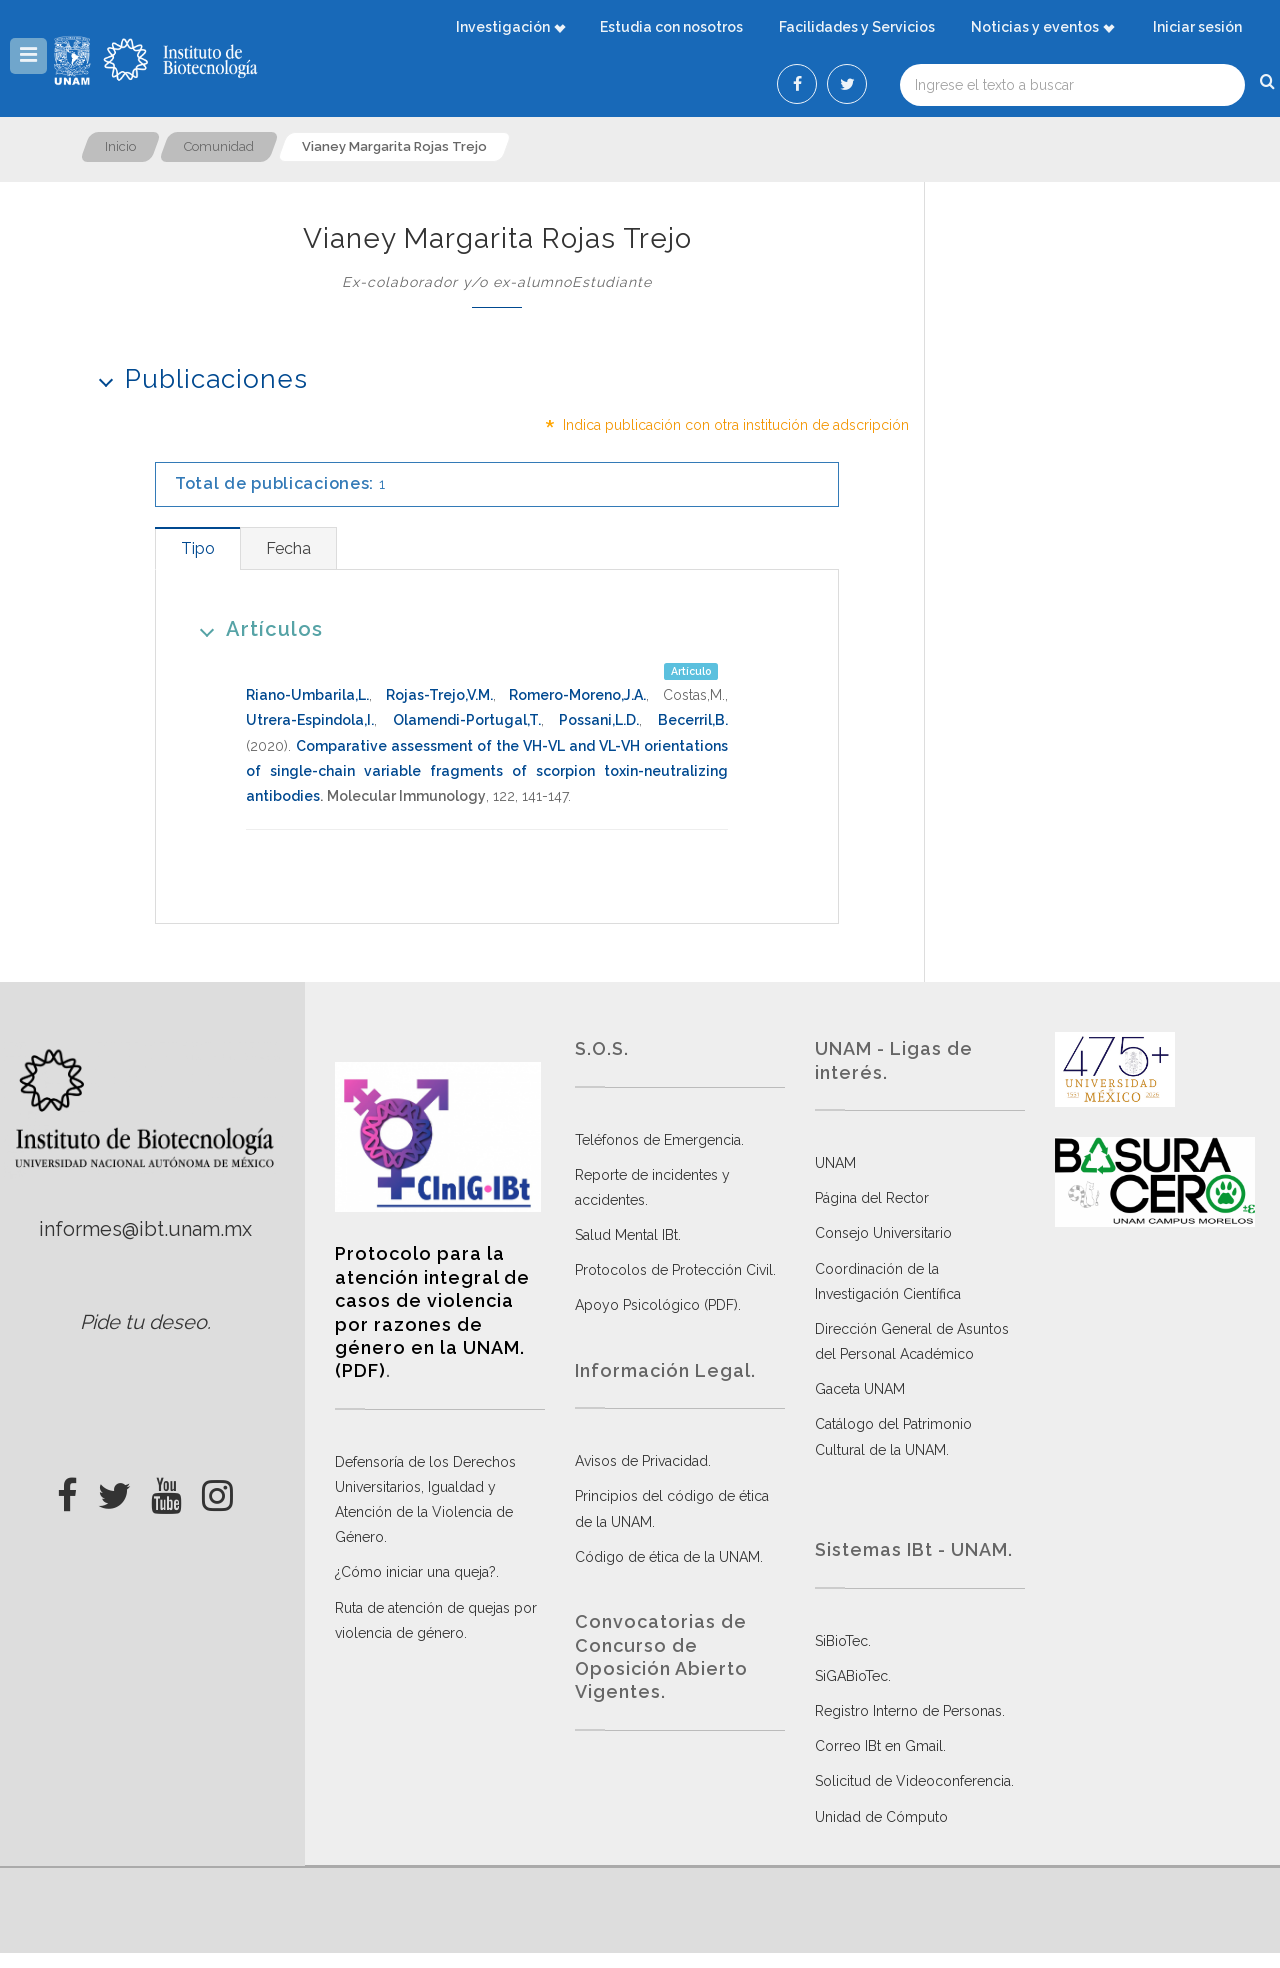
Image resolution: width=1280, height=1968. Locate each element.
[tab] (197, 548)
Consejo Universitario (883, 1233)
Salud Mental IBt (626, 1235)
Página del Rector (872, 1198)
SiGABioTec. (853, 1676)
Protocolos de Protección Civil (674, 1270)
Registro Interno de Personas (908, 1711)
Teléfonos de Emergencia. (659, 1140)
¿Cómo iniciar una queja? (415, 1572)
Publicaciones (196, 378)
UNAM (835, 1163)
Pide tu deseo (143, 1322)
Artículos (254, 628)
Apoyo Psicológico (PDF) (656, 1305)
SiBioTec (841, 1641)
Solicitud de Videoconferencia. (914, 1781)
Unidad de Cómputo (881, 1817)
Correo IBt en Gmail (879, 1746)
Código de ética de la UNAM (667, 1557)
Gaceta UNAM (860, 1389)
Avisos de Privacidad (641, 1461)
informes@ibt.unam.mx (145, 1229)
